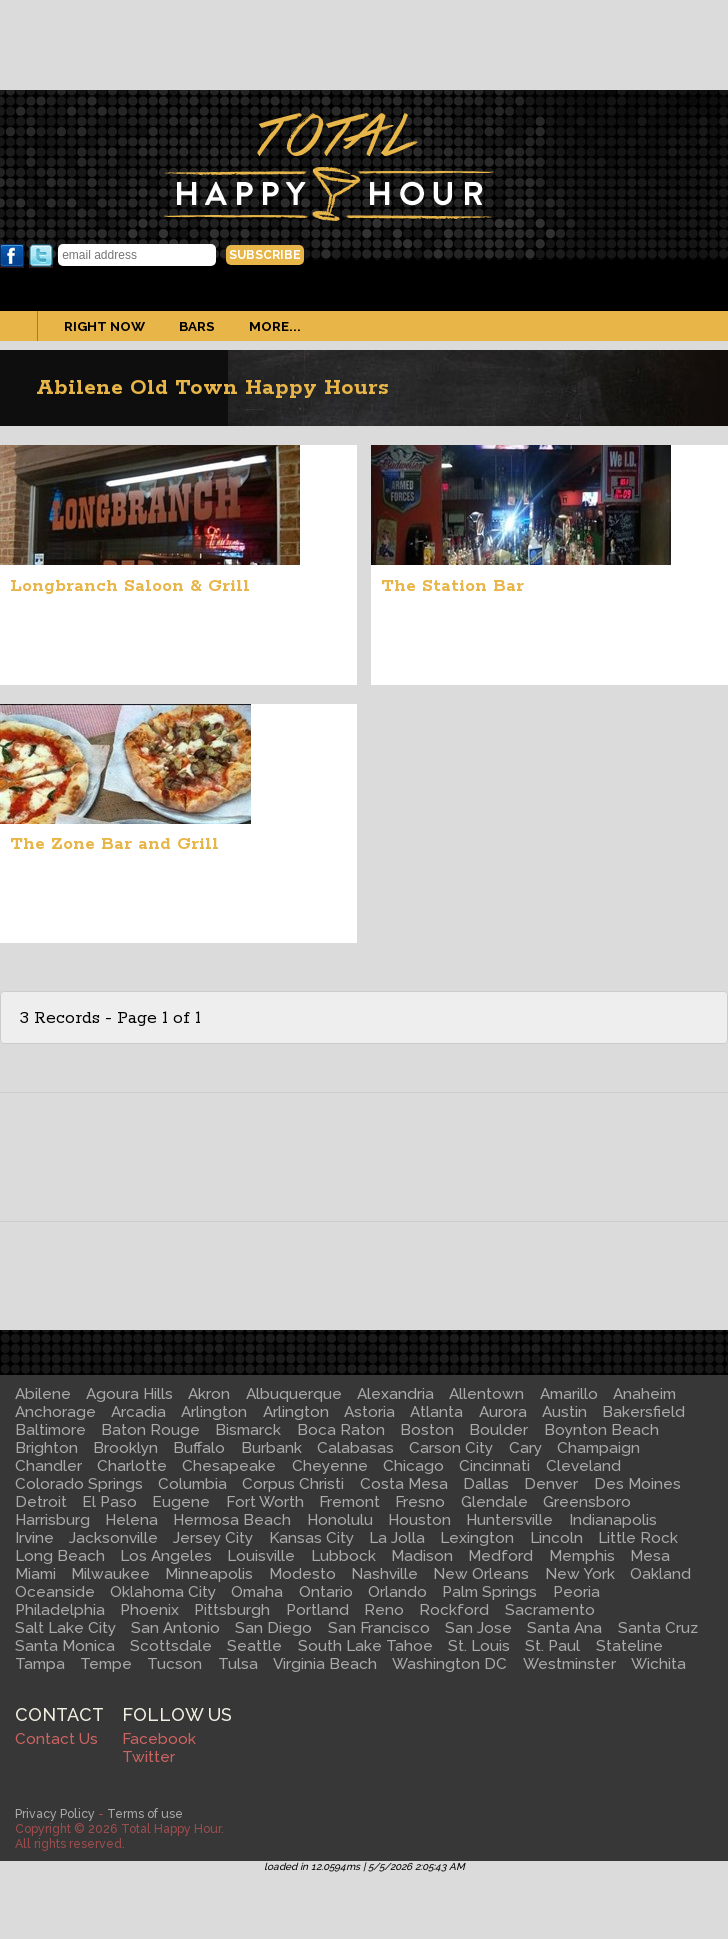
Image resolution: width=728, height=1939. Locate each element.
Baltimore (50, 1430)
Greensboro (587, 1502)
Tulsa (238, 1664)
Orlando (397, 1592)
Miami (35, 1574)
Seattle (254, 1646)
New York (580, 1574)
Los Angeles (166, 1556)
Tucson (174, 1664)
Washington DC (449, 1664)
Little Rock (638, 1538)
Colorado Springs (79, 1484)
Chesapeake (229, 1466)
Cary (525, 1448)
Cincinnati (494, 1466)
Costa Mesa (404, 1484)
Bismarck (248, 1430)
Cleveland (583, 1466)
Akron (209, 1394)
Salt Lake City (65, 1628)
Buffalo (199, 1448)
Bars (197, 326)
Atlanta (436, 1412)
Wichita (658, 1664)
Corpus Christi (293, 1484)
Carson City (451, 1448)
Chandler (48, 1466)
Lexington (477, 1538)
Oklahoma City (163, 1592)
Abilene (43, 1394)
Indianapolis (613, 1520)
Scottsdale (171, 1646)
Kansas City (311, 1538)
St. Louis (479, 1646)
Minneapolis (209, 1574)
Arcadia (138, 1412)
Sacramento (550, 1610)
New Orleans (481, 1574)
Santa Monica (65, 1646)
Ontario (326, 1592)
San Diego (273, 1628)
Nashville (384, 1574)
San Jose (478, 1628)
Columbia (192, 1484)
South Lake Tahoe (365, 1646)
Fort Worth (265, 1502)
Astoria (369, 1412)
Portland (317, 1610)
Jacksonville (113, 1538)
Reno (384, 1610)
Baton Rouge (150, 1430)
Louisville (261, 1556)
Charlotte (132, 1466)
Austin (564, 1412)
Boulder (498, 1430)
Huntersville (509, 1520)
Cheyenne (330, 1466)
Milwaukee (110, 1574)
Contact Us (56, 1739)
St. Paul (552, 1646)
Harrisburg (52, 1520)
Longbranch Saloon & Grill (130, 586)
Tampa (40, 1664)
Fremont (349, 1502)
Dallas (486, 1484)
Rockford (454, 1610)
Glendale (494, 1502)
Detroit (41, 1502)
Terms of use (145, 1813)
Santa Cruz (658, 1628)
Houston (419, 1520)
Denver (551, 1484)
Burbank (271, 1448)
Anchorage (55, 1412)
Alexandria (395, 1394)
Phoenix (149, 1610)
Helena (131, 1520)
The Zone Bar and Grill (114, 844)
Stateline (629, 1646)
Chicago (413, 1466)
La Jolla (397, 1538)
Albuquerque (294, 1394)
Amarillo (569, 1394)
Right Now (104, 326)
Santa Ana (564, 1628)
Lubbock (343, 1556)
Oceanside (55, 1592)
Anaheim (644, 1394)
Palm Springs (489, 1592)
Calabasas (355, 1448)
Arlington (214, 1412)
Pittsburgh (232, 1610)
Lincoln (556, 1538)
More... (275, 326)
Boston (427, 1430)
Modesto (302, 1574)
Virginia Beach (325, 1664)
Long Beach (60, 1556)
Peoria (576, 1592)
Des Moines (637, 1484)
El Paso (109, 1502)
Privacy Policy (55, 1813)
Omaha (257, 1592)
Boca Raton (341, 1430)
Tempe (106, 1664)
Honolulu (340, 1520)
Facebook (12, 256)
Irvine (34, 1538)
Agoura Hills (129, 1394)
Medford (500, 1556)
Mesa (650, 1556)
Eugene (181, 1502)
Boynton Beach (601, 1430)
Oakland (660, 1574)
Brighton (46, 1448)
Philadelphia (60, 1610)
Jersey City (213, 1538)
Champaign (598, 1448)
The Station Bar (452, 586)
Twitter (41, 256)
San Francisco (379, 1628)
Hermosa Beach (232, 1520)
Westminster (569, 1664)
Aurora (503, 1412)
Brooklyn (125, 1448)
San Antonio (175, 1628)
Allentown (486, 1394)
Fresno (420, 1502)
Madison (422, 1556)
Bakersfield (643, 1412)
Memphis (582, 1556)
